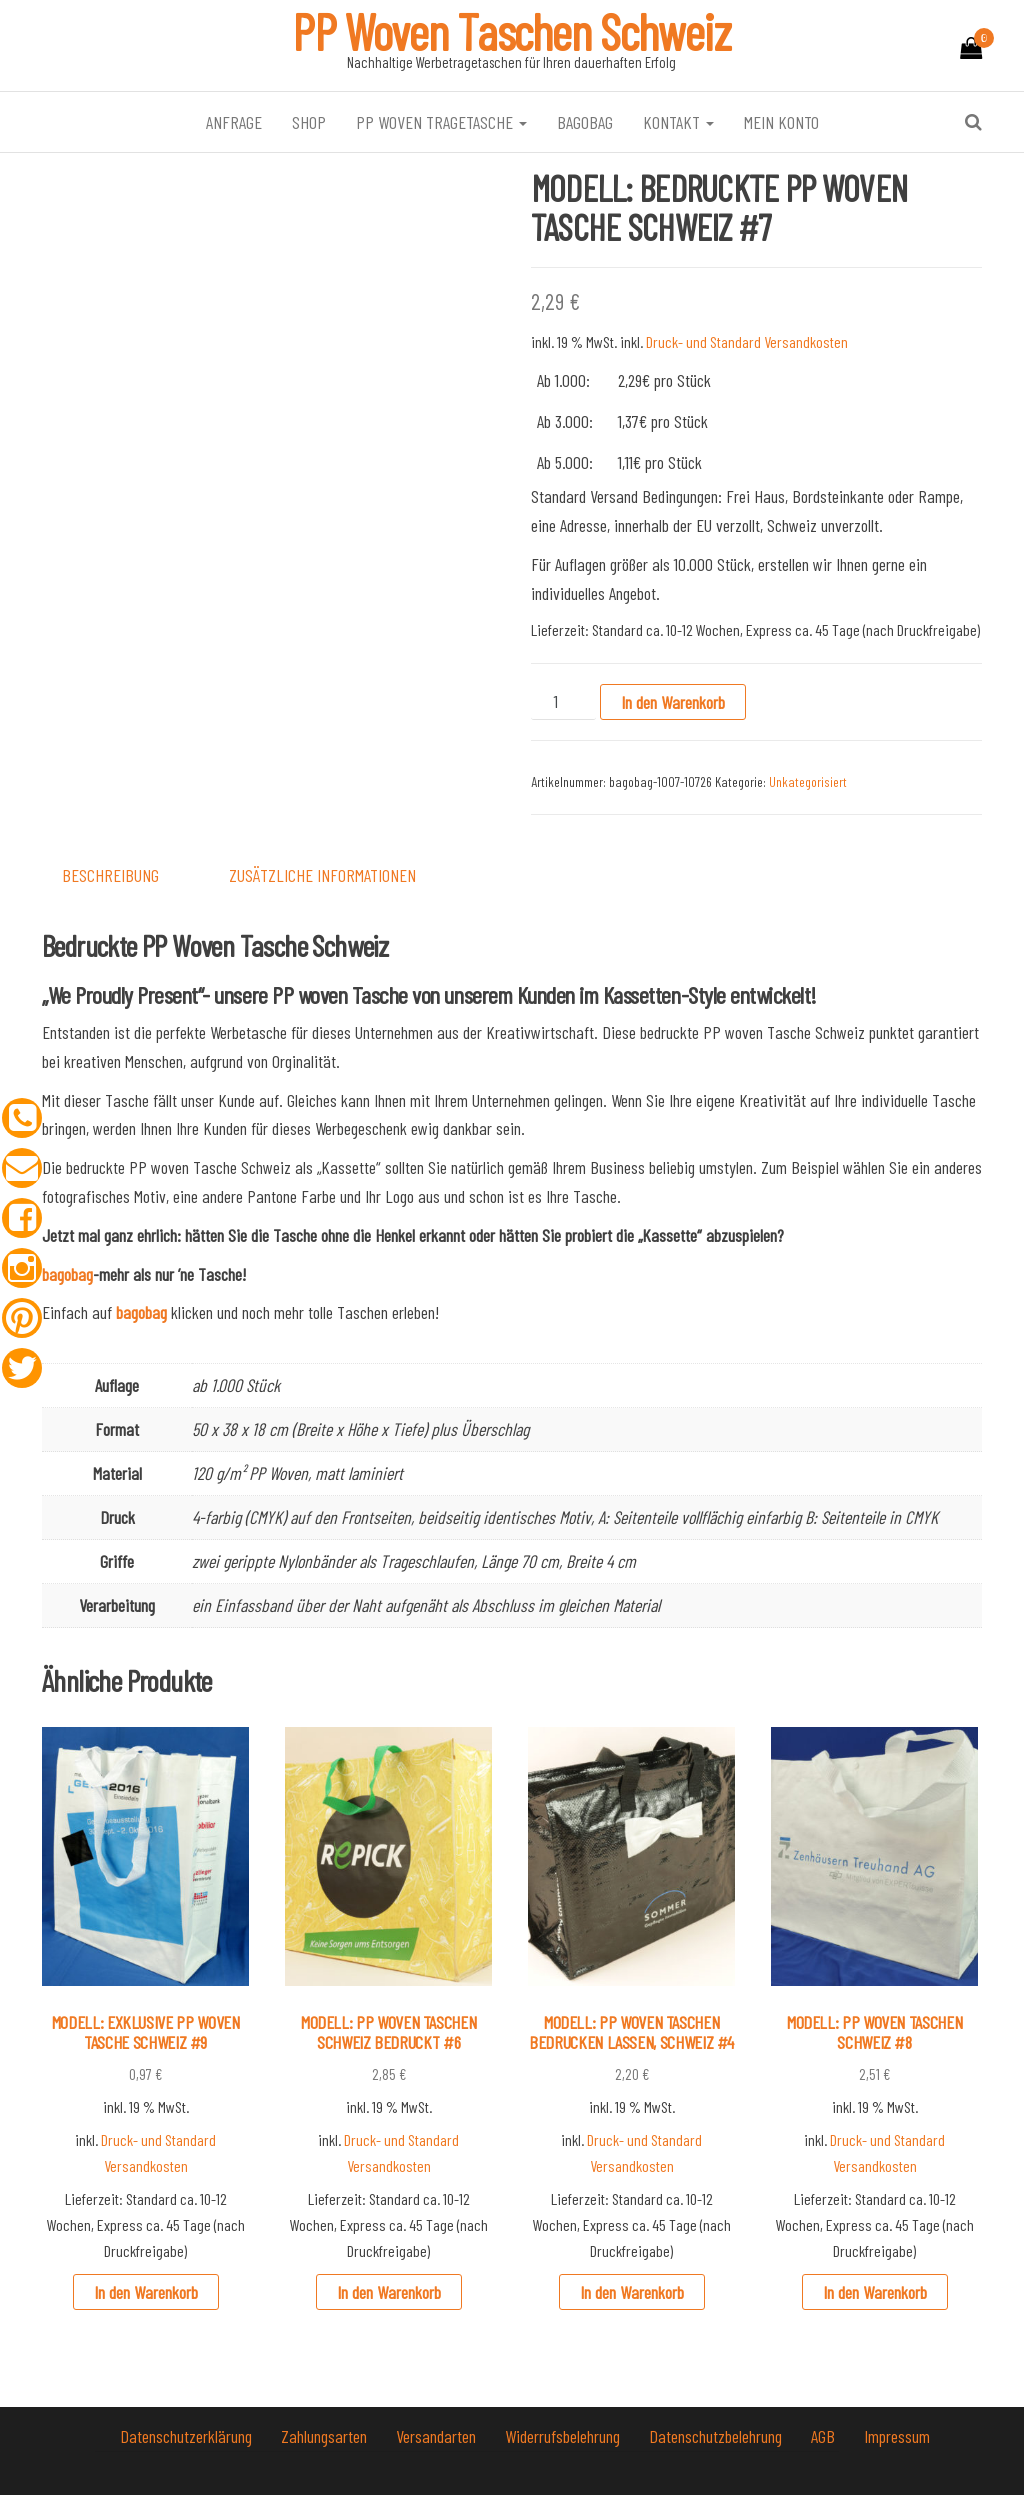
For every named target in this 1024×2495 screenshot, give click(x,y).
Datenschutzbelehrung (717, 2436)
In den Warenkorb (673, 702)
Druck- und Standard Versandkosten (747, 341)
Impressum (897, 2436)
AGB (825, 2436)
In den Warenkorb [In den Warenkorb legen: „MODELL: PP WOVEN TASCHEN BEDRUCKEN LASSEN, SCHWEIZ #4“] (632, 2292)
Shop (309, 122)
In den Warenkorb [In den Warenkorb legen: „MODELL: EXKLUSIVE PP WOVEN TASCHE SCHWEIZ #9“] (146, 2292)
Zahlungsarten (326, 2436)
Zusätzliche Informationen (322, 875)
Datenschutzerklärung (188, 2436)
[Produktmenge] (563, 702)
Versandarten (438, 2436)
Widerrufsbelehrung (564, 2436)
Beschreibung (110, 875)
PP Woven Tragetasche (441, 122)
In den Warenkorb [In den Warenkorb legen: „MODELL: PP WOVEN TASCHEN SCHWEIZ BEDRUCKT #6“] (389, 2292)
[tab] (125, 875)
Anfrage (234, 122)
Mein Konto (781, 122)
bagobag (585, 122)
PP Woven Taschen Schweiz (511, 31)
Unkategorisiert (808, 781)
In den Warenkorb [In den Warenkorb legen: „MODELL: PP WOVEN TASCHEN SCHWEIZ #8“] (875, 2292)
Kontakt (678, 122)
